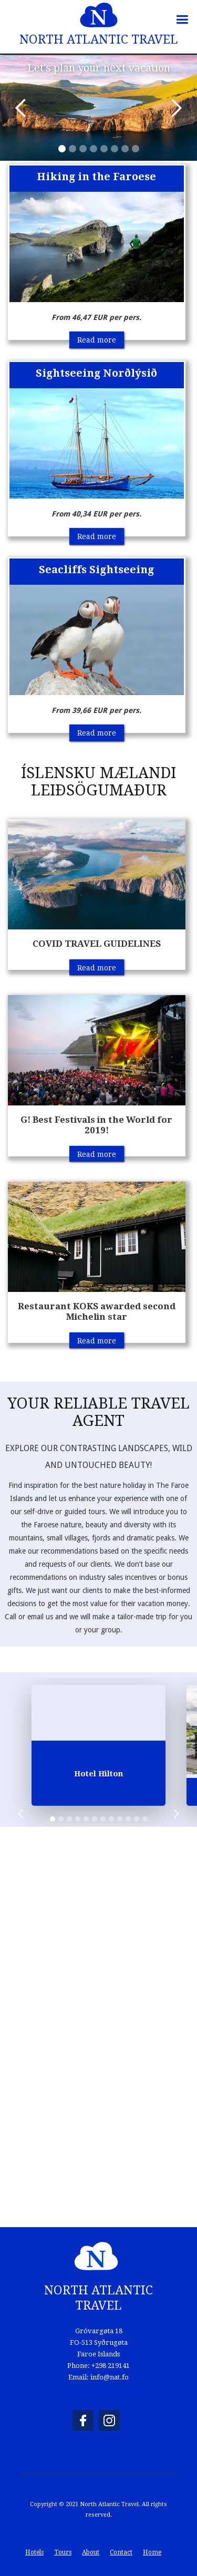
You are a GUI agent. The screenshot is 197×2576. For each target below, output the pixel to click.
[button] (185, 17)
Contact (121, 2552)
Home (152, 2552)
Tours (62, 2552)
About (90, 2552)
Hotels (34, 2552)
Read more (96, 340)
